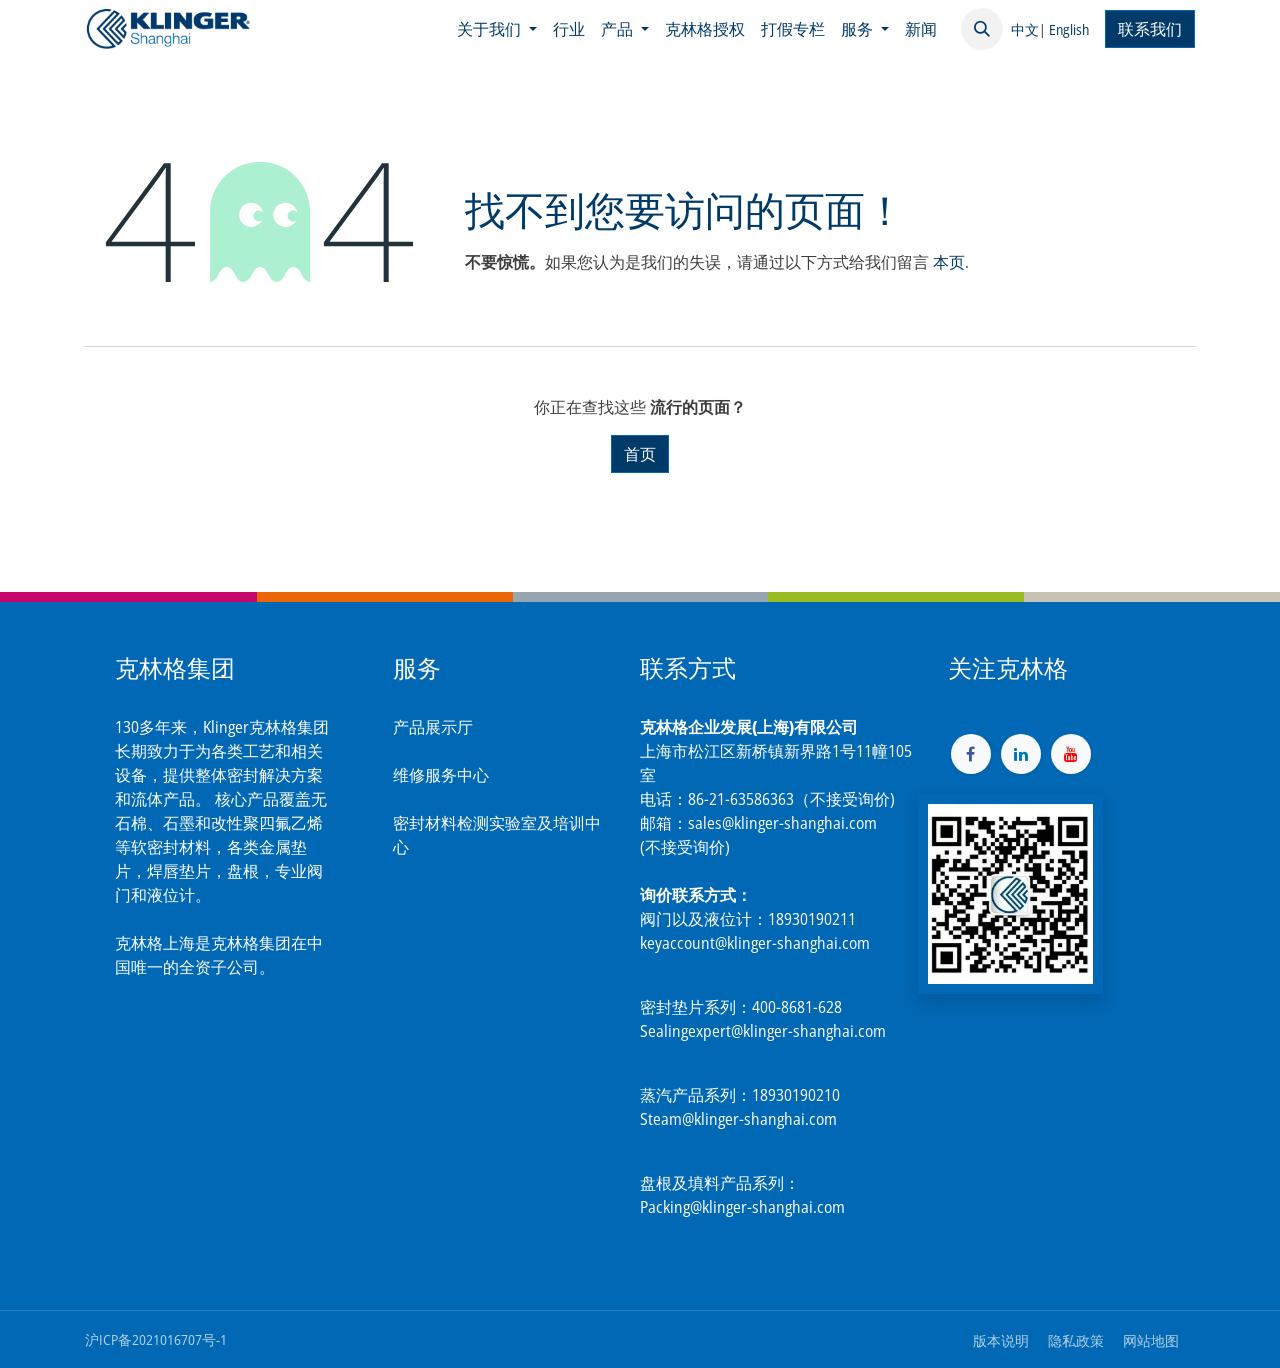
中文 (1025, 29)
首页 (640, 454)
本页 (949, 262)
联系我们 (1150, 29)
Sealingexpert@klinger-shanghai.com (763, 1031)
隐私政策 (1076, 1340)
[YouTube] (1071, 754)
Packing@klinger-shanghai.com (742, 1207)
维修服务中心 (441, 775)
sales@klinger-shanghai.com (782, 823)
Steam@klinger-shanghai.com (738, 1119)
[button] (982, 29)
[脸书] (971, 754)
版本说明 (1001, 1340)
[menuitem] (497, 29)
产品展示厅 (433, 727)
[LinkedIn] (1021, 754)
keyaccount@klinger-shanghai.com (755, 943)
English (1069, 29)
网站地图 (1151, 1340)
